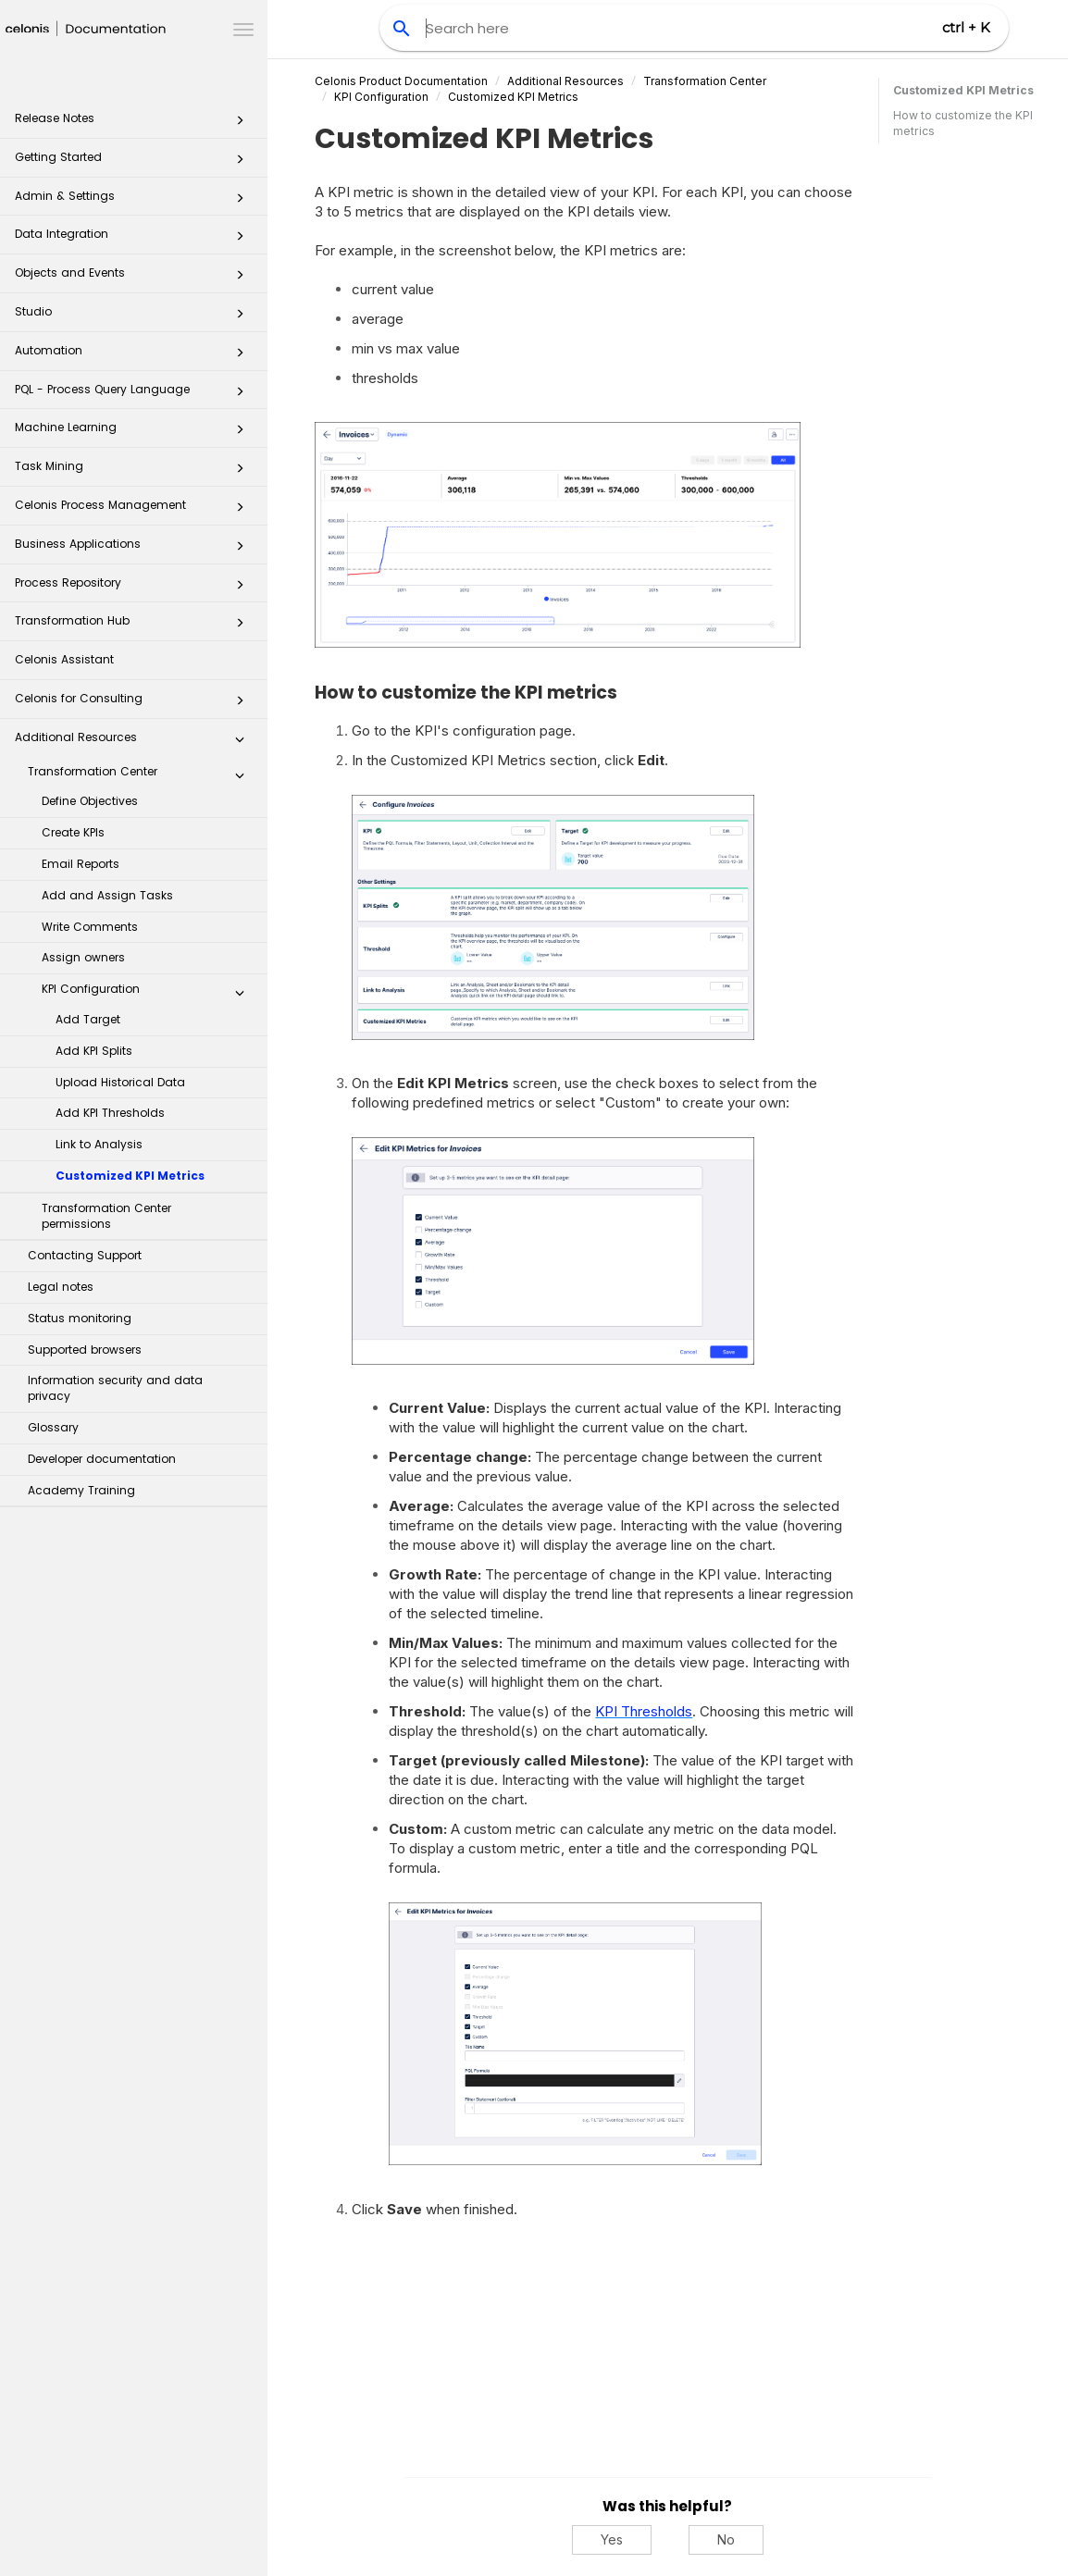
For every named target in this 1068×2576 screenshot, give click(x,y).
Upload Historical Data (120, 1082)
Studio (135, 317)
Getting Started (135, 162)
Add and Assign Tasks (107, 895)
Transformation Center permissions (106, 1216)
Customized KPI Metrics (130, 1175)
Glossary (53, 1427)
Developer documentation (102, 1459)
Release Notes (135, 123)
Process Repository (135, 588)
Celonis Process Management (135, 510)
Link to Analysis (99, 1144)
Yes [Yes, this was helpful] (612, 2539)
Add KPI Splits (94, 1051)
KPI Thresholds (643, 1711)
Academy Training (81, 1490)
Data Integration (135, 239)
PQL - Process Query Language (135, 394)
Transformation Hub (135, 626)
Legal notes (60, 1286)
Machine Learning (135, 432)
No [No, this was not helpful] (726, 2539)
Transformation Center (141, 775)
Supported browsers (85, 1349)
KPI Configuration (148, 993)
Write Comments (90, 927)
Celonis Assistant (64, 659)
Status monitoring (79, 1318)
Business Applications (135, 549)
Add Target (88, 1019)
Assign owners (83, 957)
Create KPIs (73, 832)
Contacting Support (85, 1255)
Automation (135, 355)
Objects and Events (135, 278)
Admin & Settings (135, 201)
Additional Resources (135, 742)
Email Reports (80, 864)
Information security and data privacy (115, 1388)
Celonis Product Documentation (401, 81)
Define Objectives (90, 801)
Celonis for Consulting (135, 703)
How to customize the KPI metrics (963, 123)
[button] (240, 124)
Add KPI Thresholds (110, 1113)
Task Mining (135, 471)
